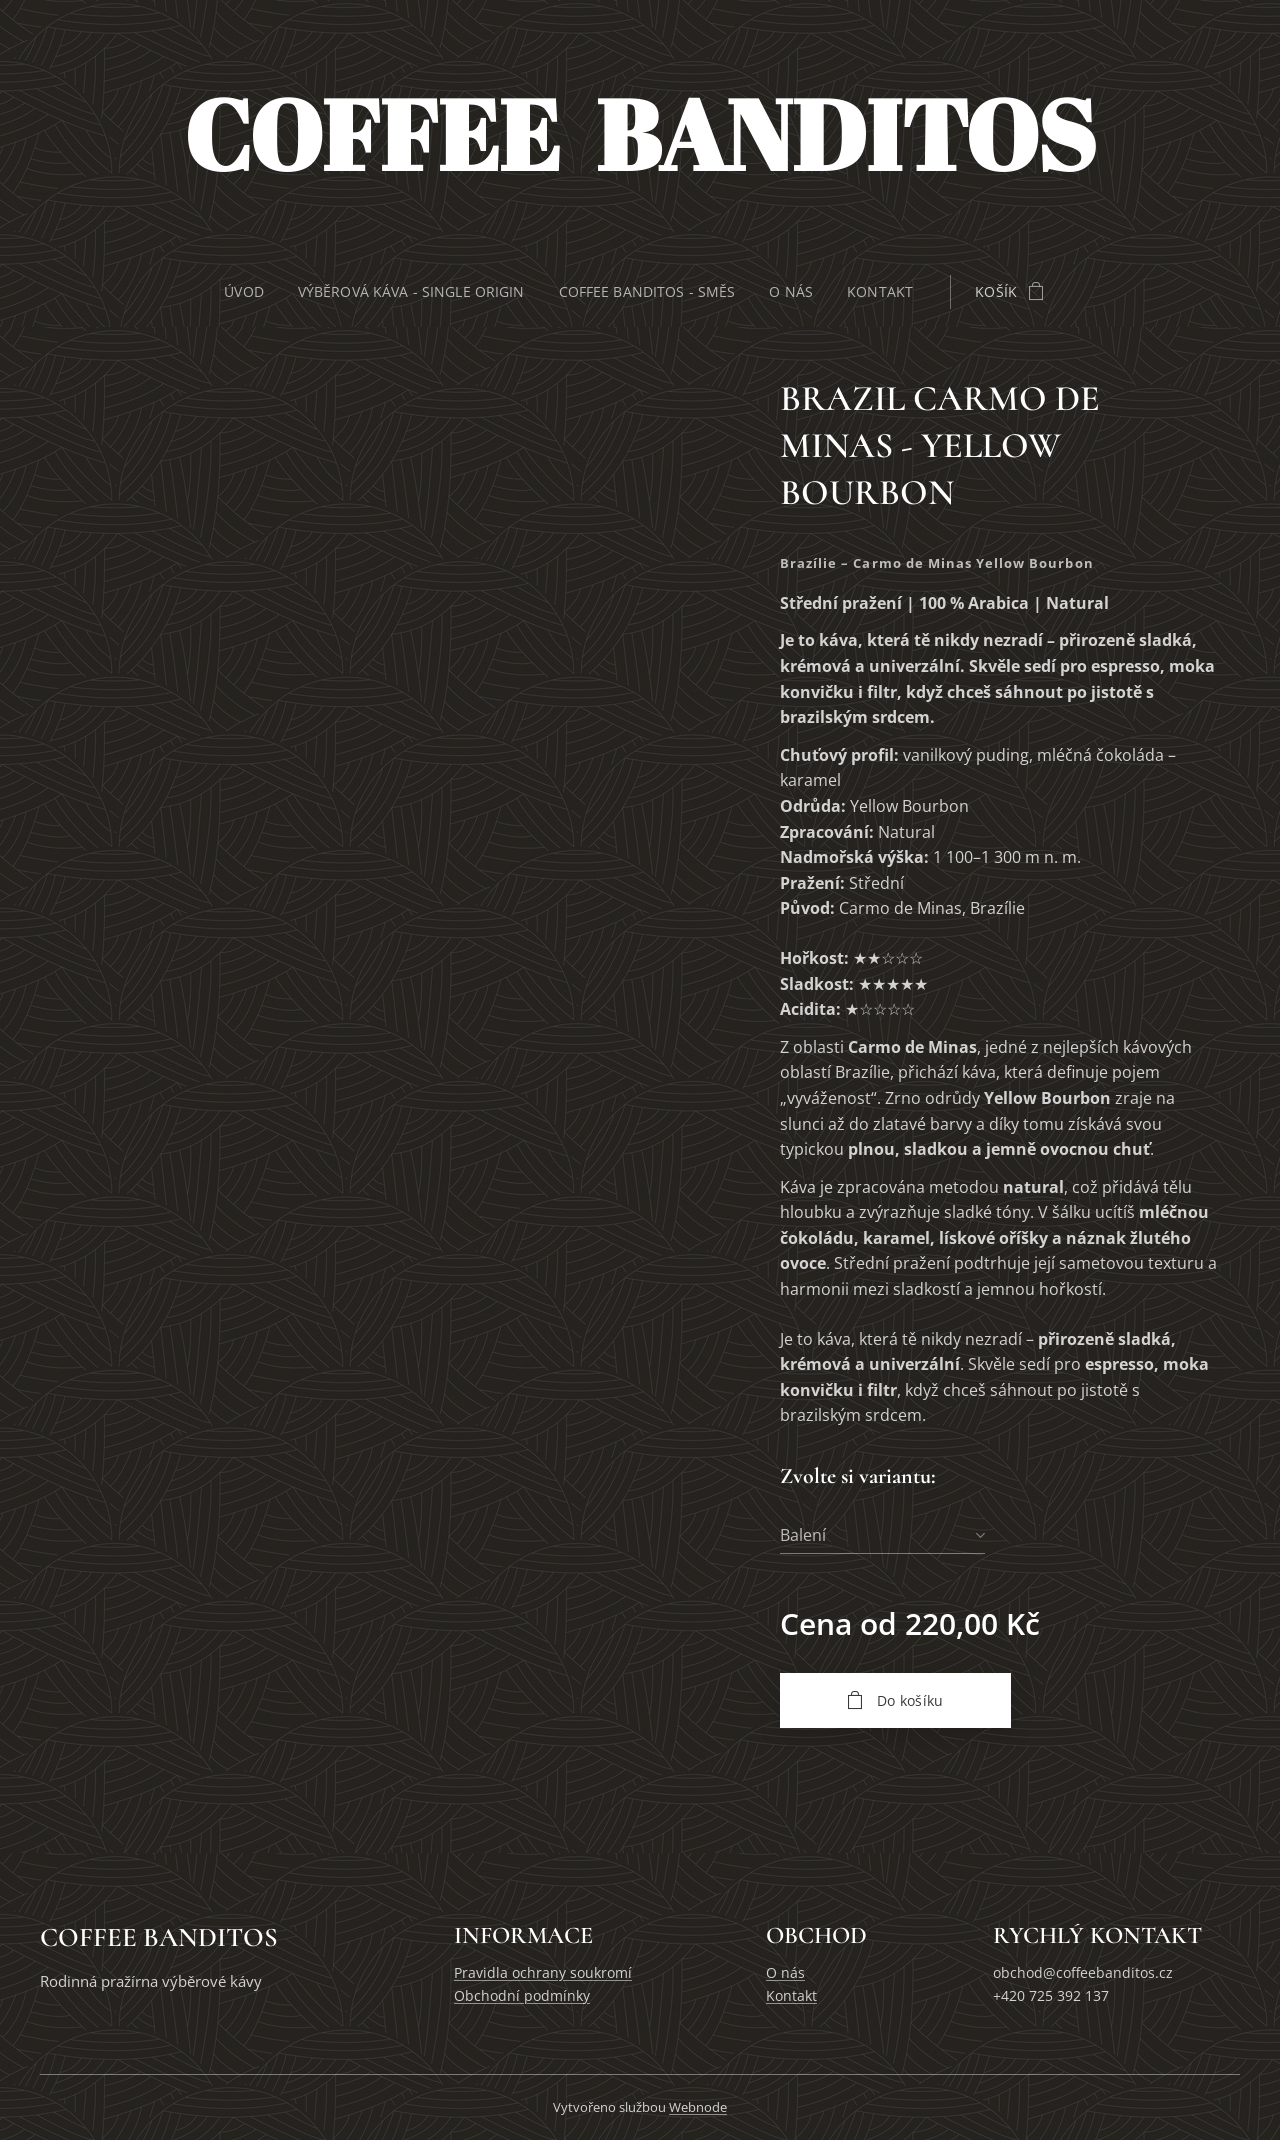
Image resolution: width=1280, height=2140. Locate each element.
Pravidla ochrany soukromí (543, 1972)
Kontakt (791, 1995)
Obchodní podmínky (522, 1995)
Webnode (698, 2107)
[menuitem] (247, 292)
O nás (785, 1972)
